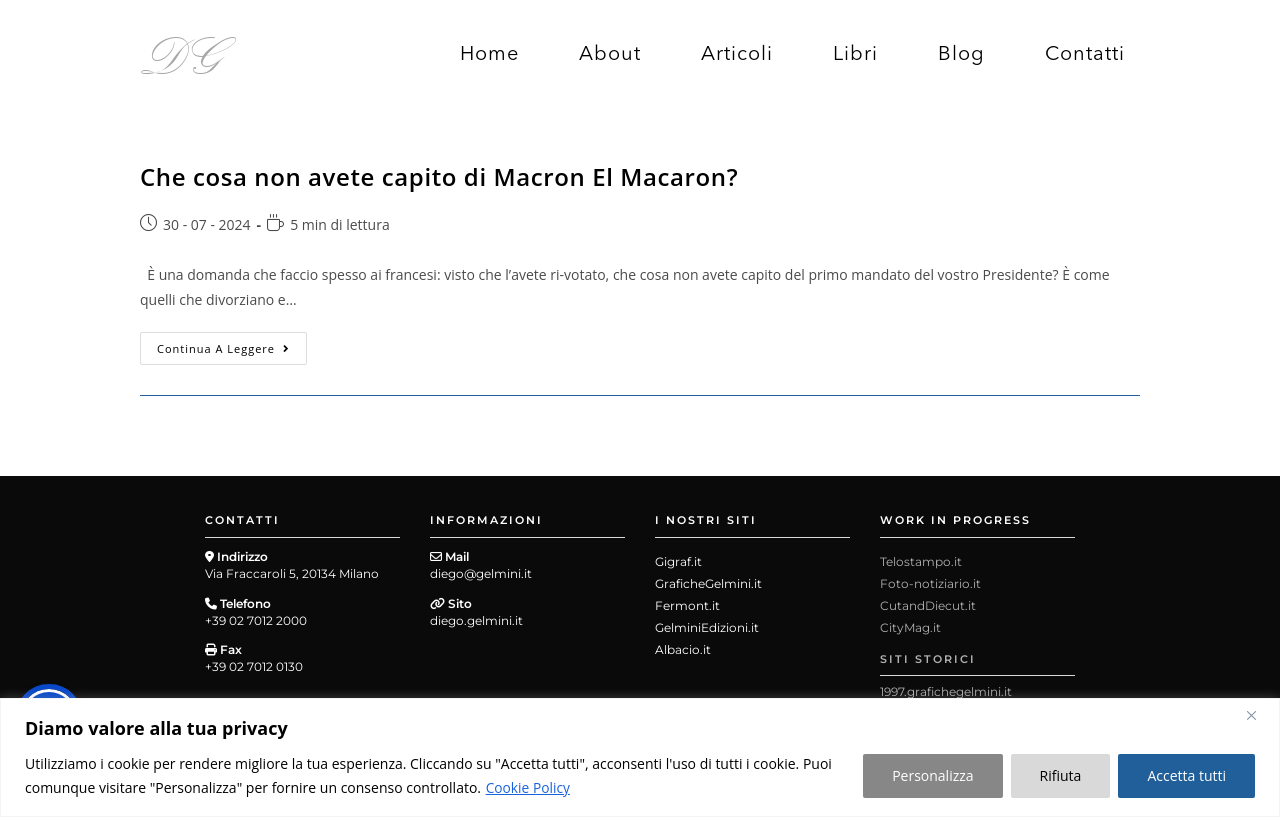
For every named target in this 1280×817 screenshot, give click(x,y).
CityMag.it (910, 627)
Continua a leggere (232, 344)
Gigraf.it (678, 561)
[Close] (1259, 715)
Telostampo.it (921, 561)
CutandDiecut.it (928, 605)
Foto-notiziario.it (930, 583)
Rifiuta (1061, 775)
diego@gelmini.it (481, 573)
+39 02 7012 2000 (256, 620)
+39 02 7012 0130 (254, 666)
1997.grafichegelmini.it (946, 691)
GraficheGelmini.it (708, 583)
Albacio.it (683, 649)
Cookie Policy (529, 787)
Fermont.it (687, 605)
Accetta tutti (1186, 775)
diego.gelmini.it (476, 620)
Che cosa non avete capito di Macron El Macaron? (439, 176)
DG (182, 53)
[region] (640, 757)
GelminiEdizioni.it (707, 627)
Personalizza (932, 775)
